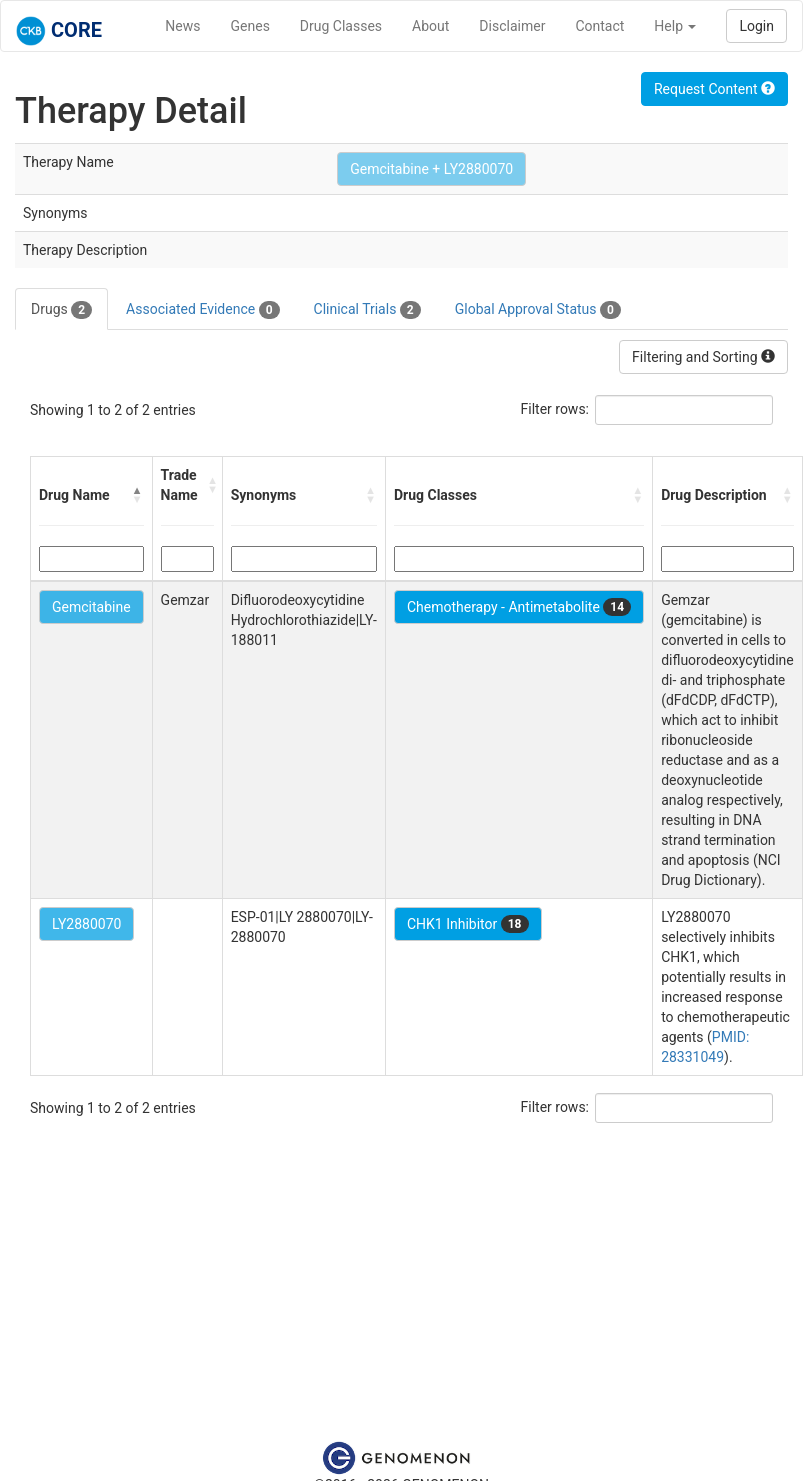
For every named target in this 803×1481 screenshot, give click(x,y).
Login (756, 26)
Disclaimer (512, 26)
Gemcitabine (91, 607)
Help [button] (675, 26)
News (182, 26)
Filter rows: (555, 409)
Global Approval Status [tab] (538, 310)
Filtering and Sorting (703, 357)
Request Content (714, 89)
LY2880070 (86, 924)
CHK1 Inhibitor (468, 924)
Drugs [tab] (61, 310)
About (430, 26)
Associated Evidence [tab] (202, 310)
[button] (138, 495)
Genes (250, 26)
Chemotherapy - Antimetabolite (519, 607)
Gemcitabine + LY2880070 (431, 169)
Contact (599, 26)
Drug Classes (341, 26)
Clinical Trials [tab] (367, 310)
